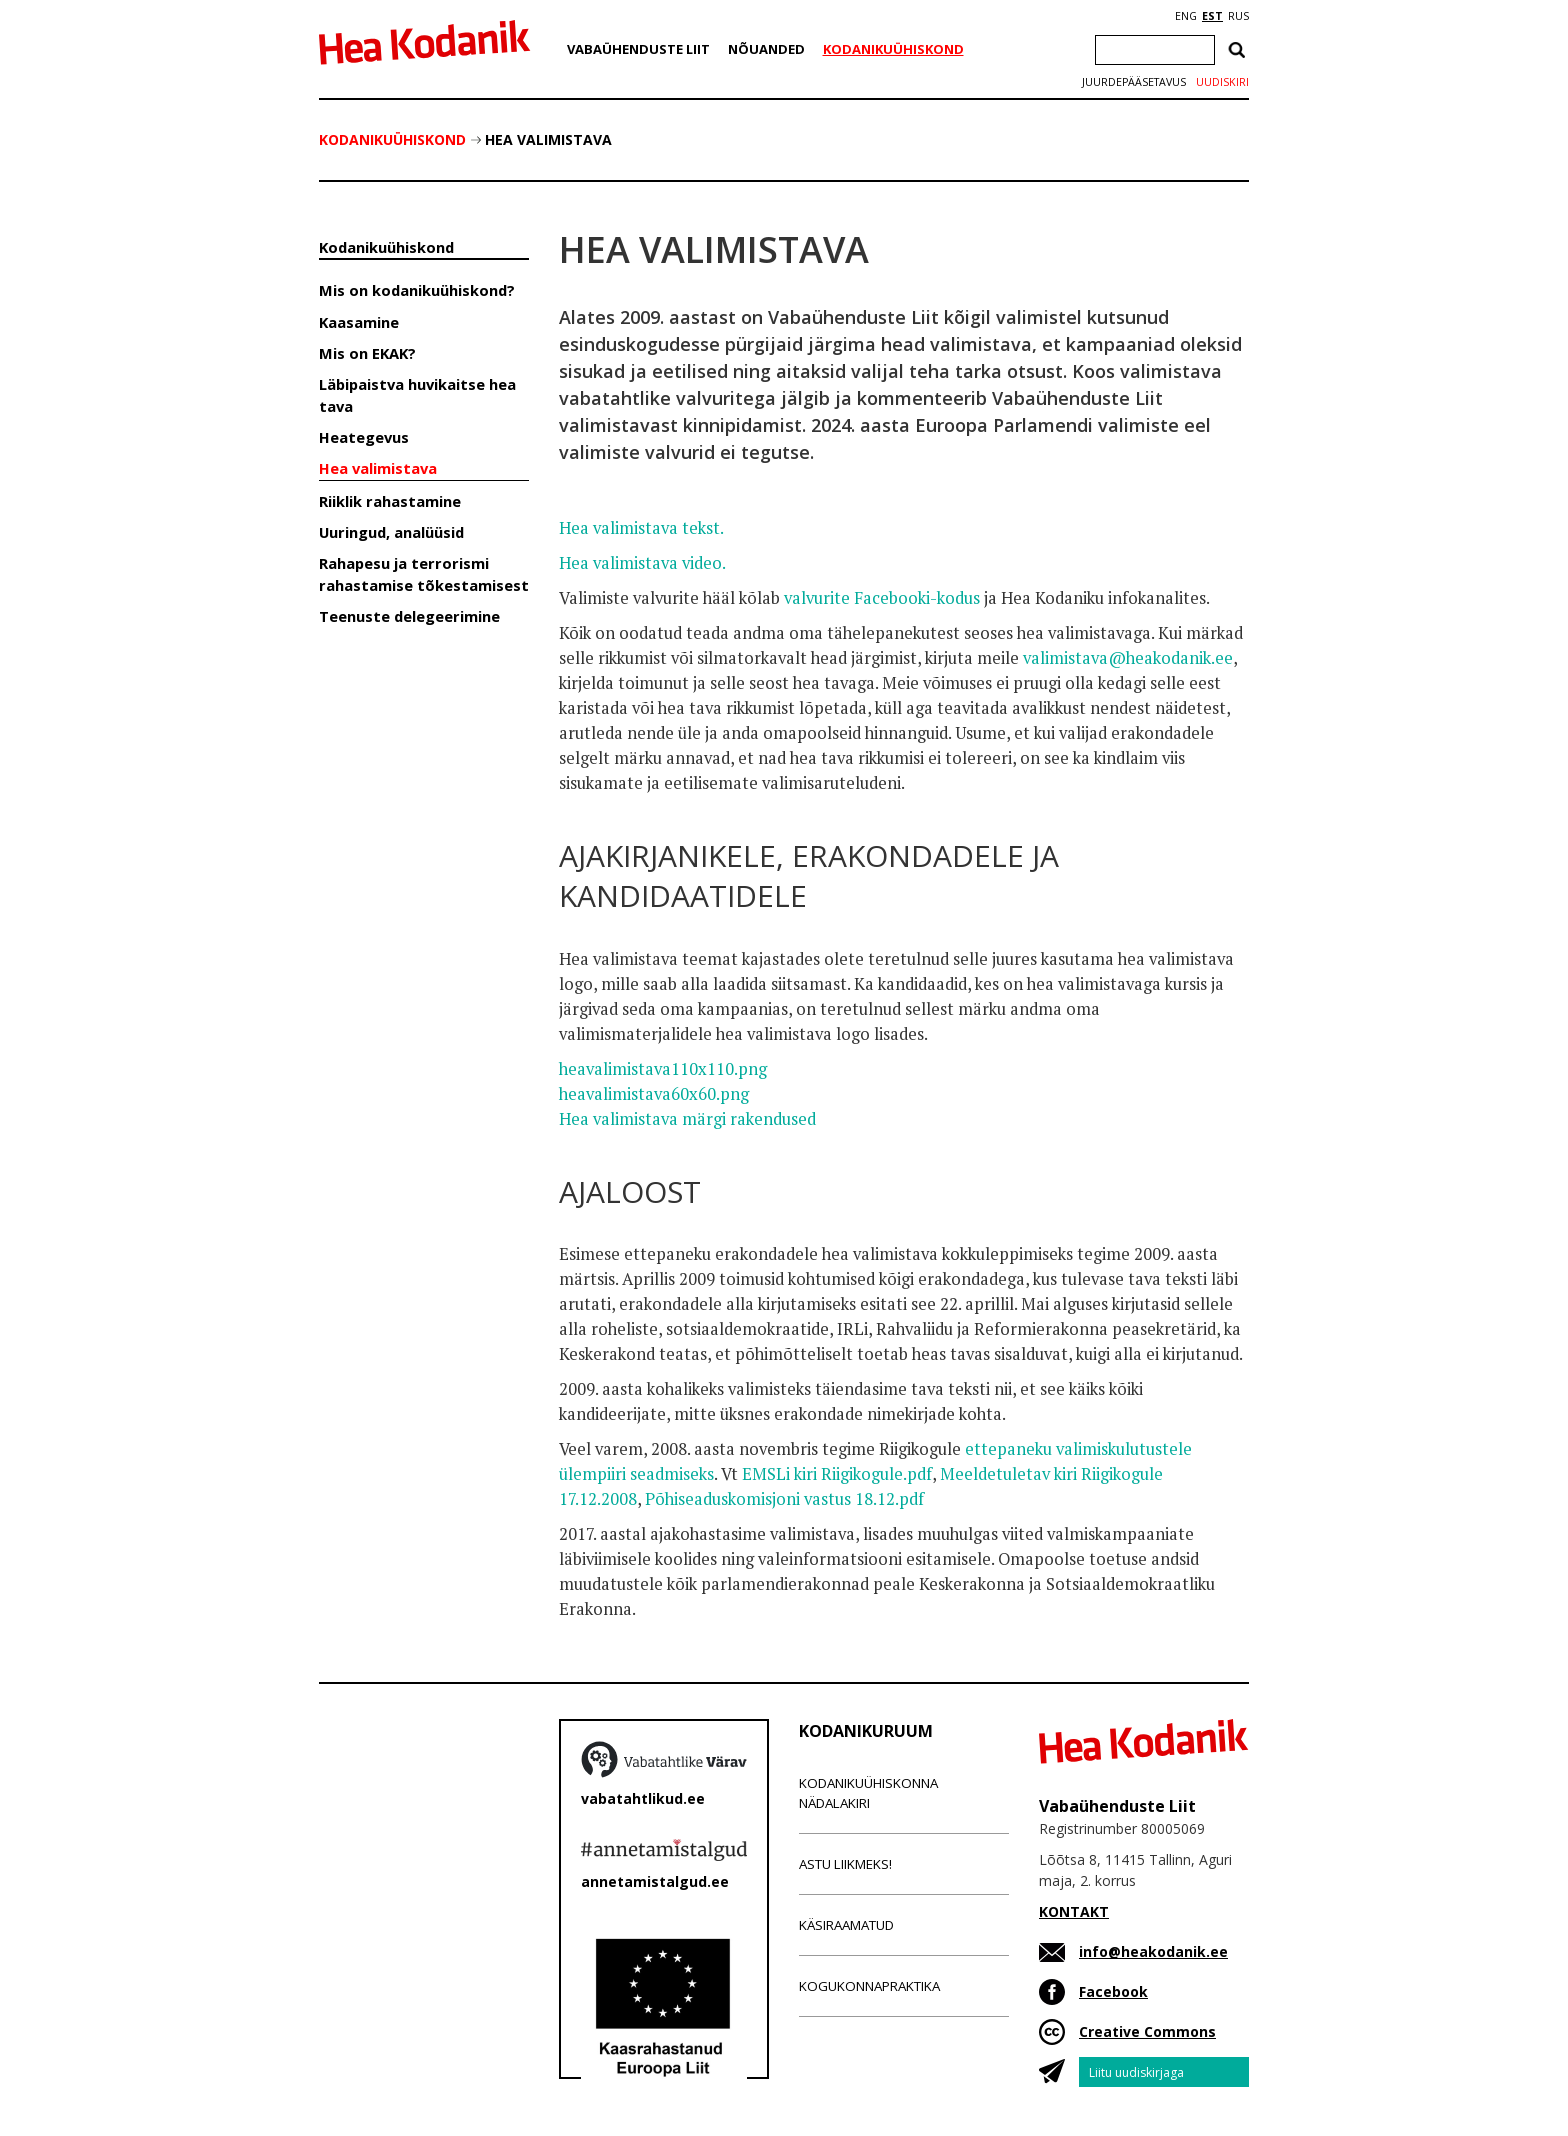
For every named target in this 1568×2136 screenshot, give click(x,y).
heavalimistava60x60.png (654, 1094)
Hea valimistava (548, 139)
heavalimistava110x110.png (663, 1069)
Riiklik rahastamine (390, 501)
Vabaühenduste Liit (638, 49)
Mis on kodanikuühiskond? (417, 290)
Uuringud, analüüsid (391, 532)
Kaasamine (359, 322)
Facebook (1113, 1991)
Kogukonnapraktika (869, 1986)
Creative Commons (1147, 2031)
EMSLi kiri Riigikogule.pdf (837, 1474)
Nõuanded (766, 49)
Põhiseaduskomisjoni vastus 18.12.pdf (784, 1499)
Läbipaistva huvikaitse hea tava (417, 394)
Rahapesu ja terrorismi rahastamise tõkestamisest (424, 573)
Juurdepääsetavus (1134, 82)
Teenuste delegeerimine (409, 616)
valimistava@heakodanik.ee (1128, 658)
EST (1212, 16)
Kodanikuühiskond (893, 49)
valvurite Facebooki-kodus (882, 598)
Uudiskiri (1222, 82)
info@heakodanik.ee (1153, 1951)
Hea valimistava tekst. (641, 528)
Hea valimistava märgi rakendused (687, 1119)
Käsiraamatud (846, 1925)
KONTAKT (1074, 1911)
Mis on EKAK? (367, 353)
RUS (1238, 16)
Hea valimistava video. (642, 563)
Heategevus (364, 437)
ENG (1186, 16)
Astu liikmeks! (845, 1864)
